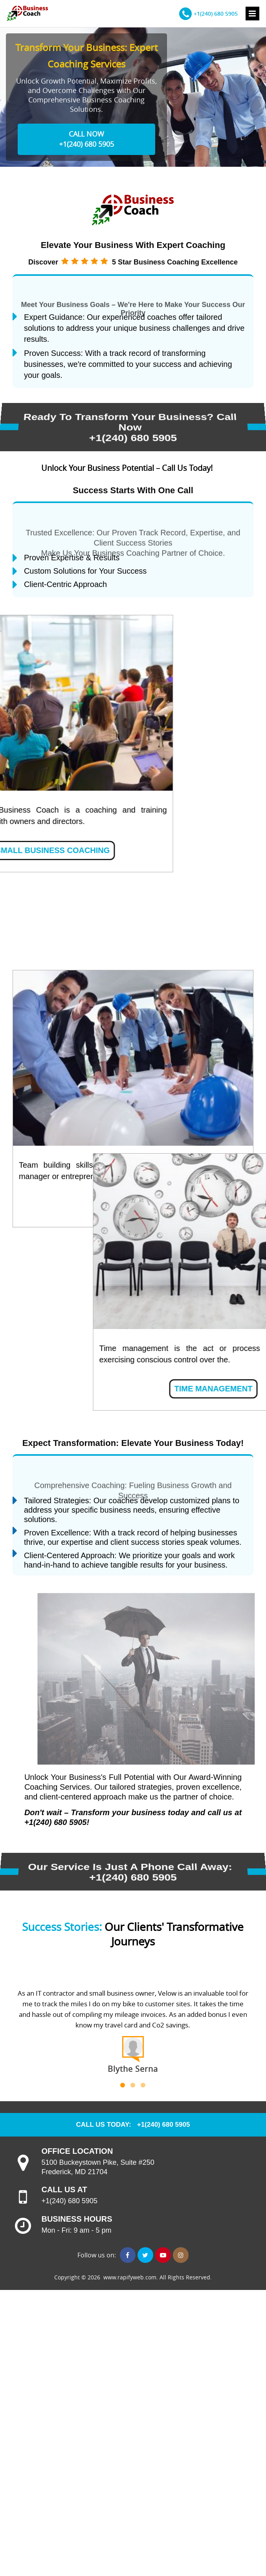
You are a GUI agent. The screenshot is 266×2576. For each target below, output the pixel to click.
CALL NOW (86, 134)
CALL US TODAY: (103, 2124)
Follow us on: (97, 2255)
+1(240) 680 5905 (216, 13)
